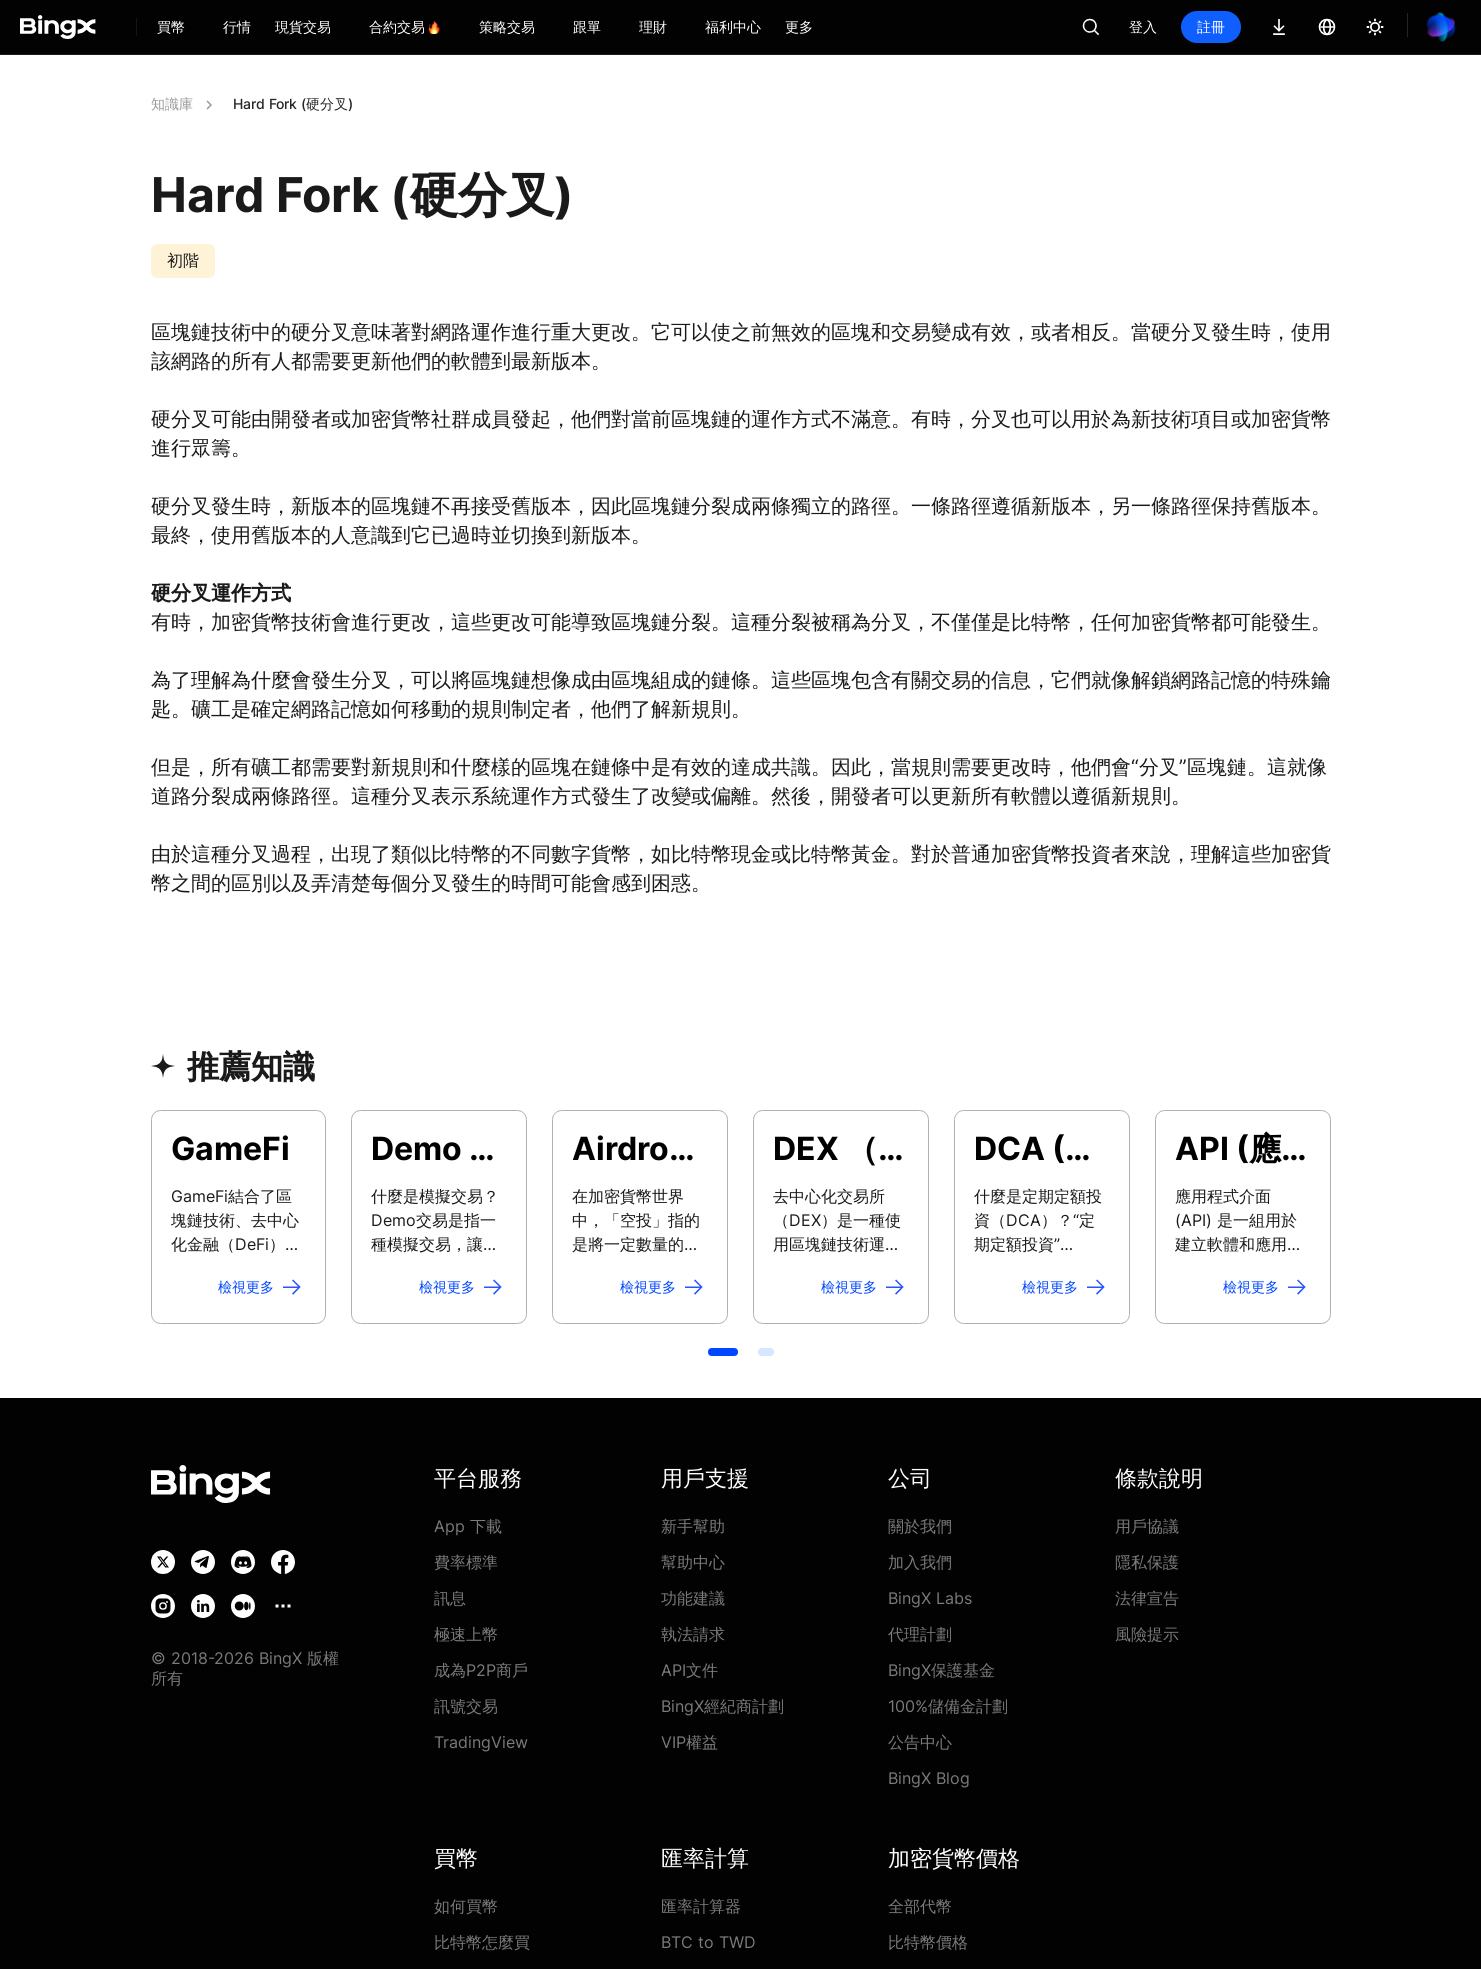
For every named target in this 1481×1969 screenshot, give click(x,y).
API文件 (689, 1670)
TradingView (481, 1742)
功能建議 (693, 1598)
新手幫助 (693, 1526)
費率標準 (466, 1562)
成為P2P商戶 (481, 1670)
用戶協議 (1147, 1526)
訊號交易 (466, 1706)
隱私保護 (1147, 1562)
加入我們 (920, 1562)
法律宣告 (1147, 1598)
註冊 (1211, 26)
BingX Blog (929, 1778)
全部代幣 (920, 1906)
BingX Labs (930, 1598)
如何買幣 (466, 1906)
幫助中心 (693, 1562)
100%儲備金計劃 (948, 1706)
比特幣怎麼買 (482, 1942)
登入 (1143, 26)
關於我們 (920, 1526)
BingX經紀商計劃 (722, 1706)
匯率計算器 (701, 1906)
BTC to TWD (708, 1942)
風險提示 (1147, 1634)
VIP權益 (689, 1742)
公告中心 (920, 1742)
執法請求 (693, 1634)
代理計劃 (920, 1634)
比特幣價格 (928, 1942)
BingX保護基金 (941, 1670)
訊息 (450, 1598)
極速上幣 (466, 1634)
